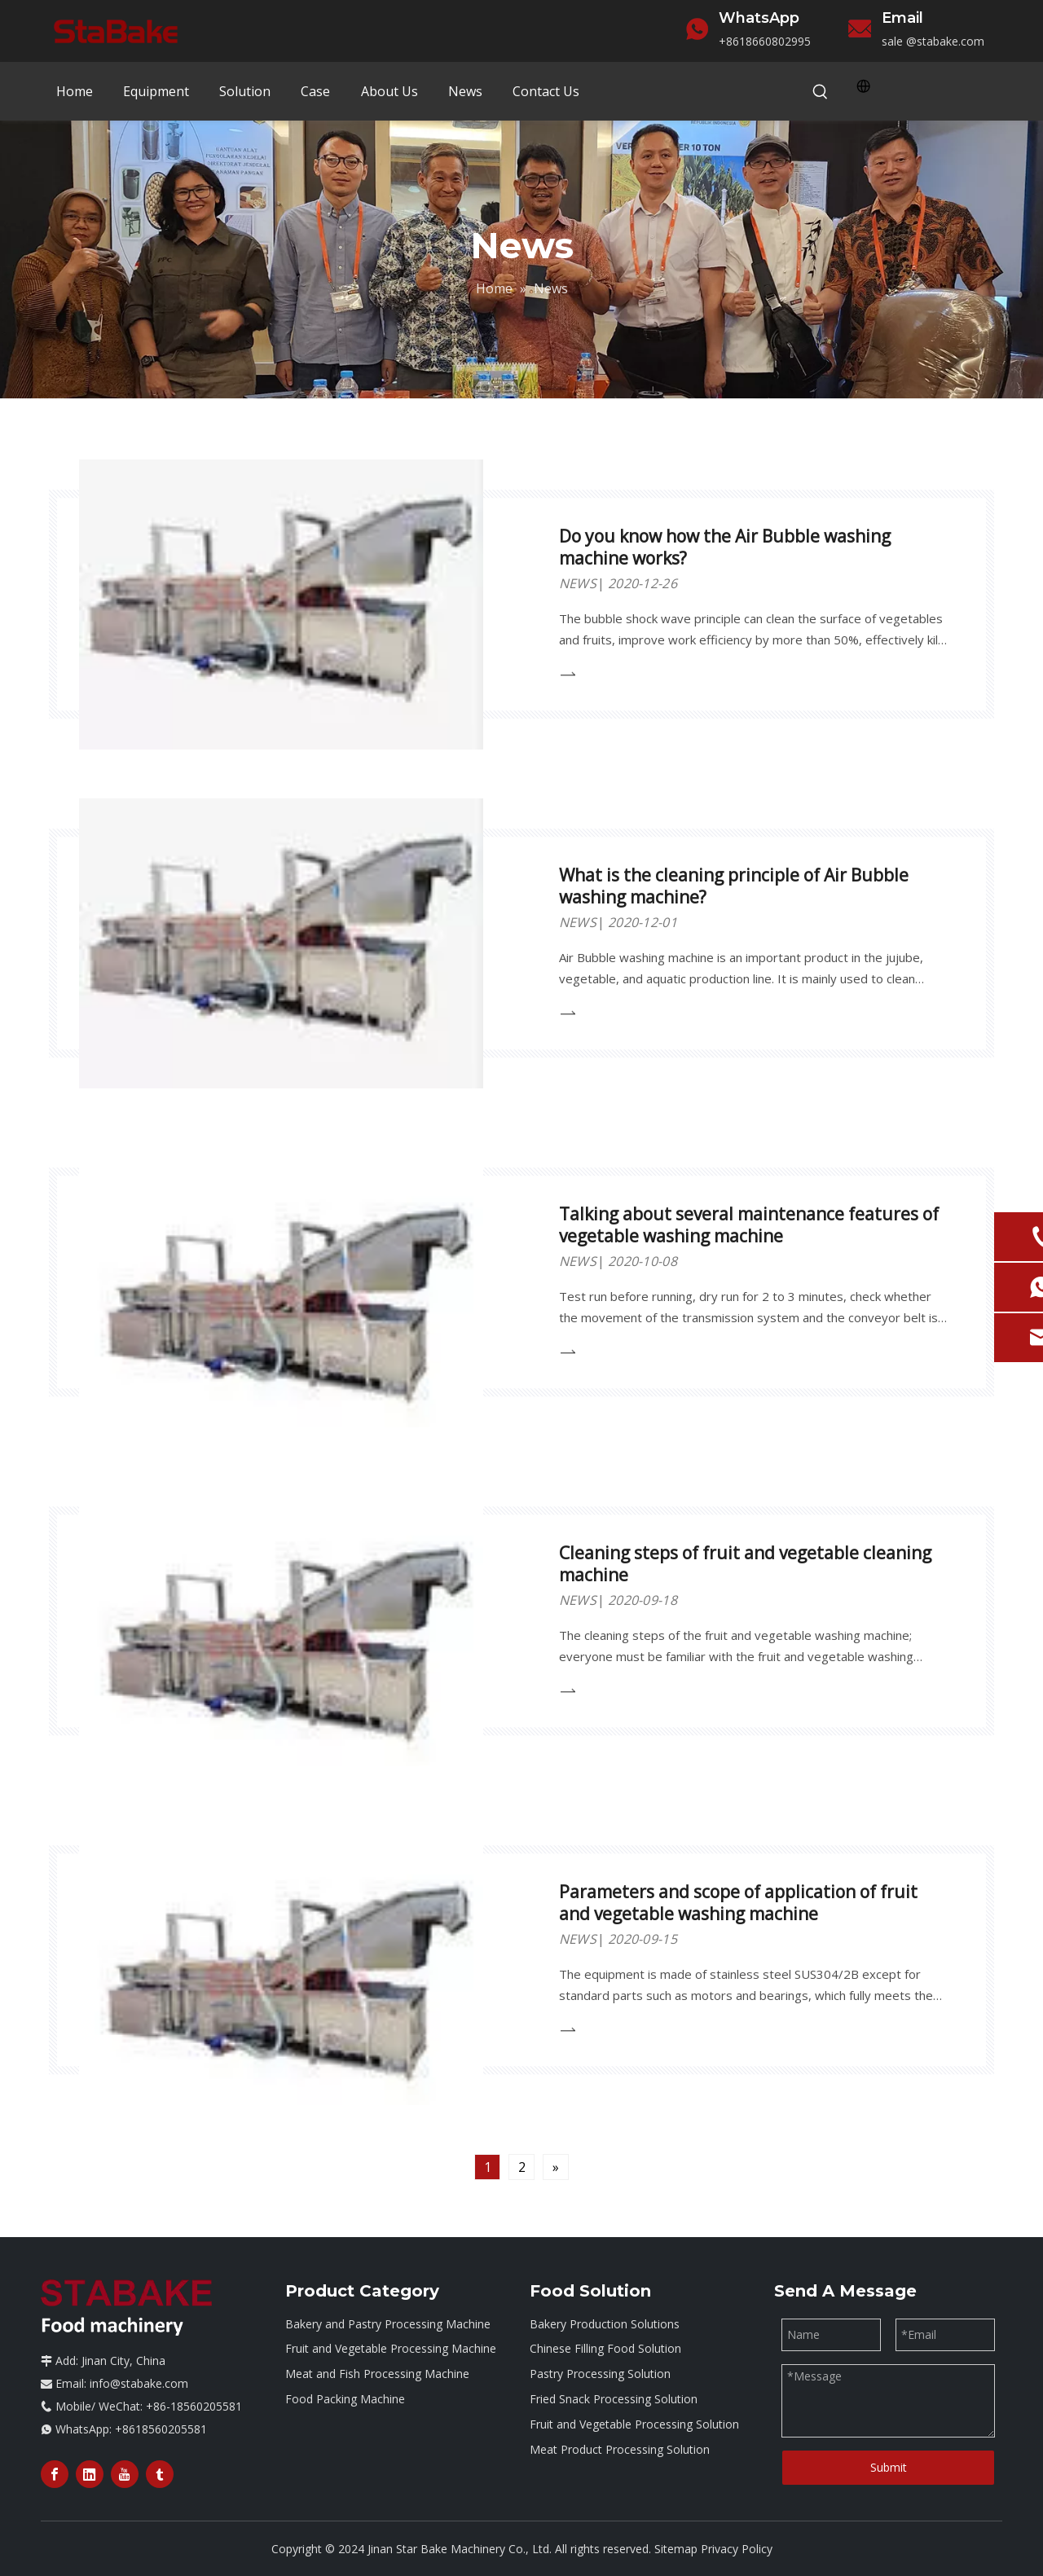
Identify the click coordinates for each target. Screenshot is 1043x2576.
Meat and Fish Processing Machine (377, 2373)
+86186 (739, 41)
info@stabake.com (139, 2383)
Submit (888, 2467)
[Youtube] (125, 2474)
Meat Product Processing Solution (620, 2449)
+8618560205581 (161, 2429)
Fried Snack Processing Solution (614, 2399)
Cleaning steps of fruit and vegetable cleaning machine (745, 1563)
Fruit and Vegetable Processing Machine (390, 2348)
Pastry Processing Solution (600, 2373)
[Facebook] (54, 2474)
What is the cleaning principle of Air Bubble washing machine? (734, 886)
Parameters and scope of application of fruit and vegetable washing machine (738, 1902)
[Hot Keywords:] (820, 92)
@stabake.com (945, 41)
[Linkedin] (89, 2474)
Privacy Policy (736, 2548)
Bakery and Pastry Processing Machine (388, 2324)
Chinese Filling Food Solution (605, 2348)
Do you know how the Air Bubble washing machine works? (725, 547)
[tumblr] (160, 2474)
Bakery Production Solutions (605, 2324)
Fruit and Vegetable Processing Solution (634, 2424)
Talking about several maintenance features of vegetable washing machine (749, 1224)
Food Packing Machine (345, 2399)
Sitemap (676, 2548)
